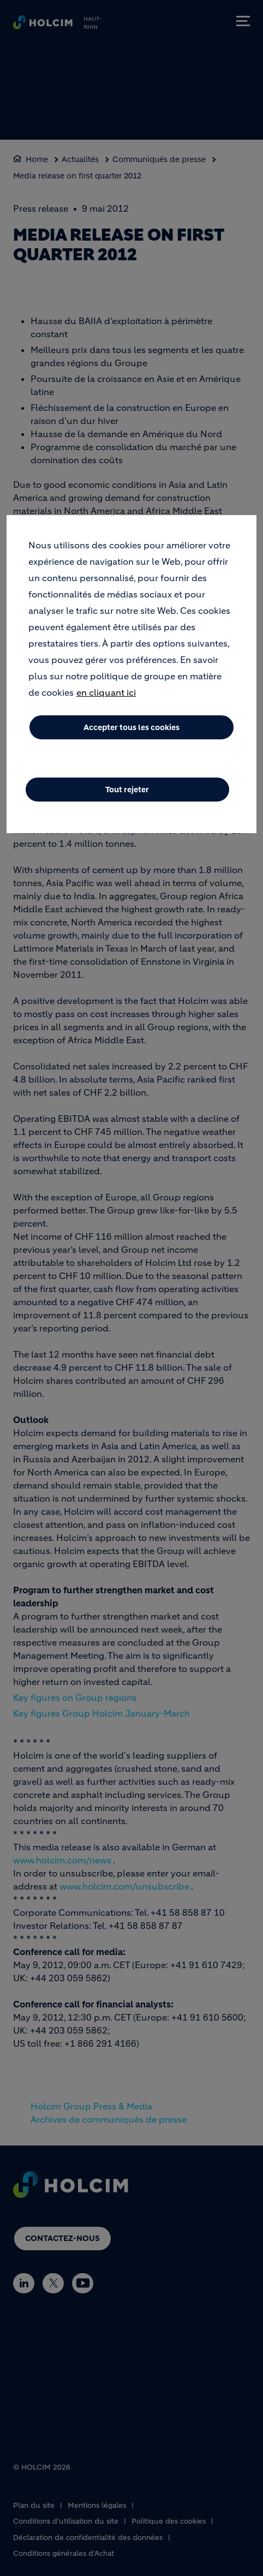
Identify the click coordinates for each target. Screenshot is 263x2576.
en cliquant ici (106, 700)
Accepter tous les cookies (131, 735)
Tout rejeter (127, 798)
